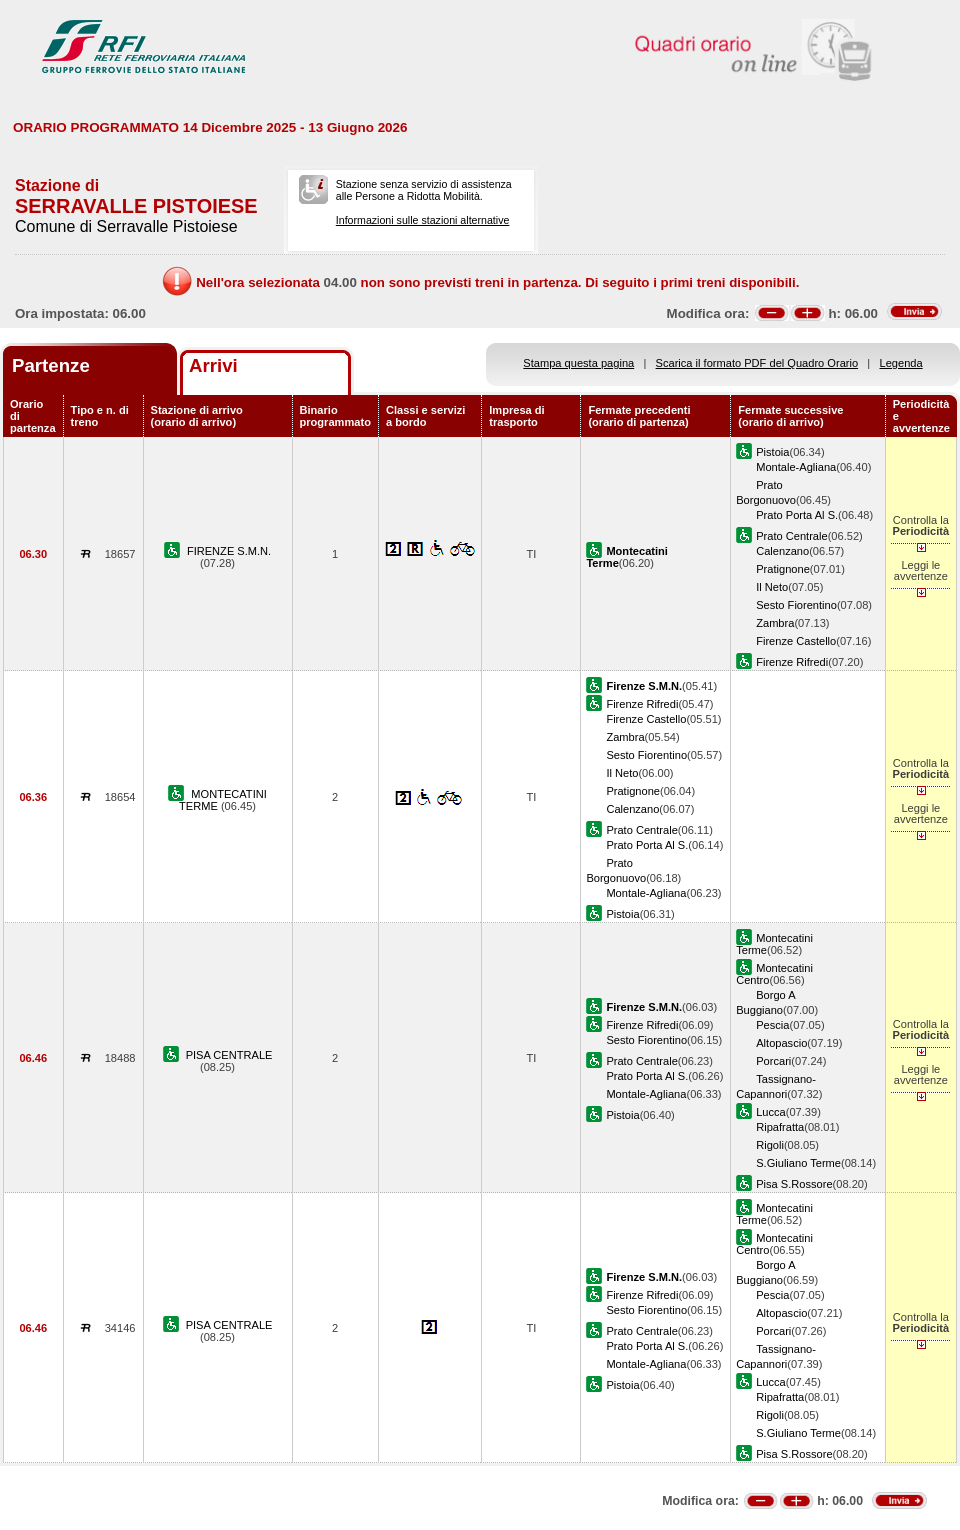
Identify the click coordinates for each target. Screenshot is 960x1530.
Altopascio (781, 1043)
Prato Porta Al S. (797, 515)
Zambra (775, 623)
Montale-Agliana (796, 467)
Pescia (772, 1025)
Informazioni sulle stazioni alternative (423, 220)
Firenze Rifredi (792, 662)
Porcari (773, 1061)
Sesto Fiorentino (796, 605)
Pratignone (783, 569)
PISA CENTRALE (229, 1055)
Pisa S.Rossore (794, 1184)
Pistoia (772, 452)
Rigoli (770, 1145)
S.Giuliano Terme (798, 1163)
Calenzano (782, 551)
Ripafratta (780, 1127)
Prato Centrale (791, 536)
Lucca (771, 1112)
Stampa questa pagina (578, 363)
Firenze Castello (796, 641)
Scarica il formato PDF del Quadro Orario (757, 363)
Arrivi (213, 365)
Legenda (901, 363)
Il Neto (772, 587)
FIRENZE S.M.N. (229, 551)
